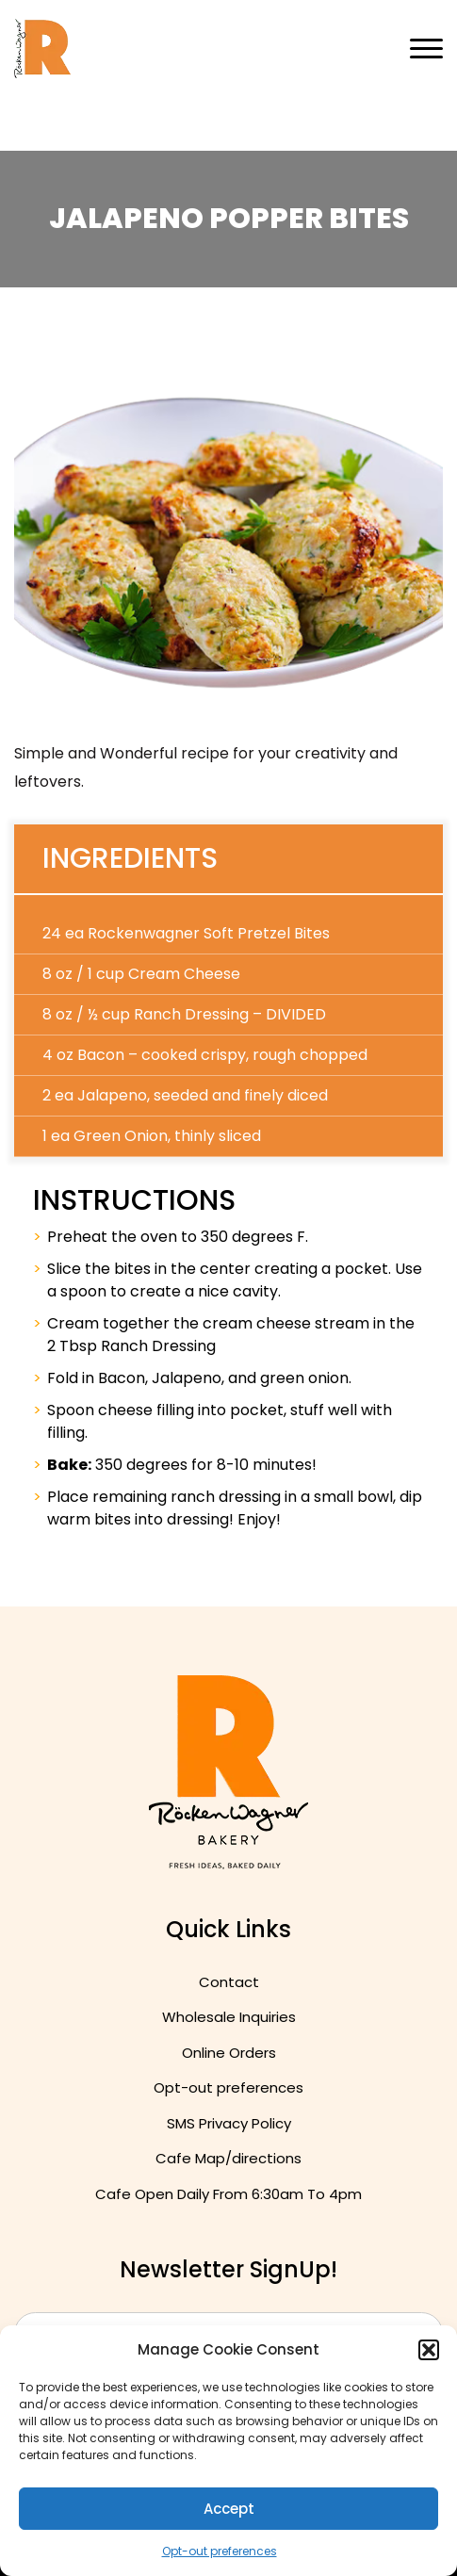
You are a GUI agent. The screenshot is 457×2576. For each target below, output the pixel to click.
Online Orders (229, 2052)
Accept (229, 2509)
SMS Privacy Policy (229, 2123)
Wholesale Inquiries (229, 2017)
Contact (229, 1982)
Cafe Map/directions (228, 2158)
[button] (428, 2349)
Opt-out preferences (219, 2551)
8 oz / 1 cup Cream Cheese (141, 974)
